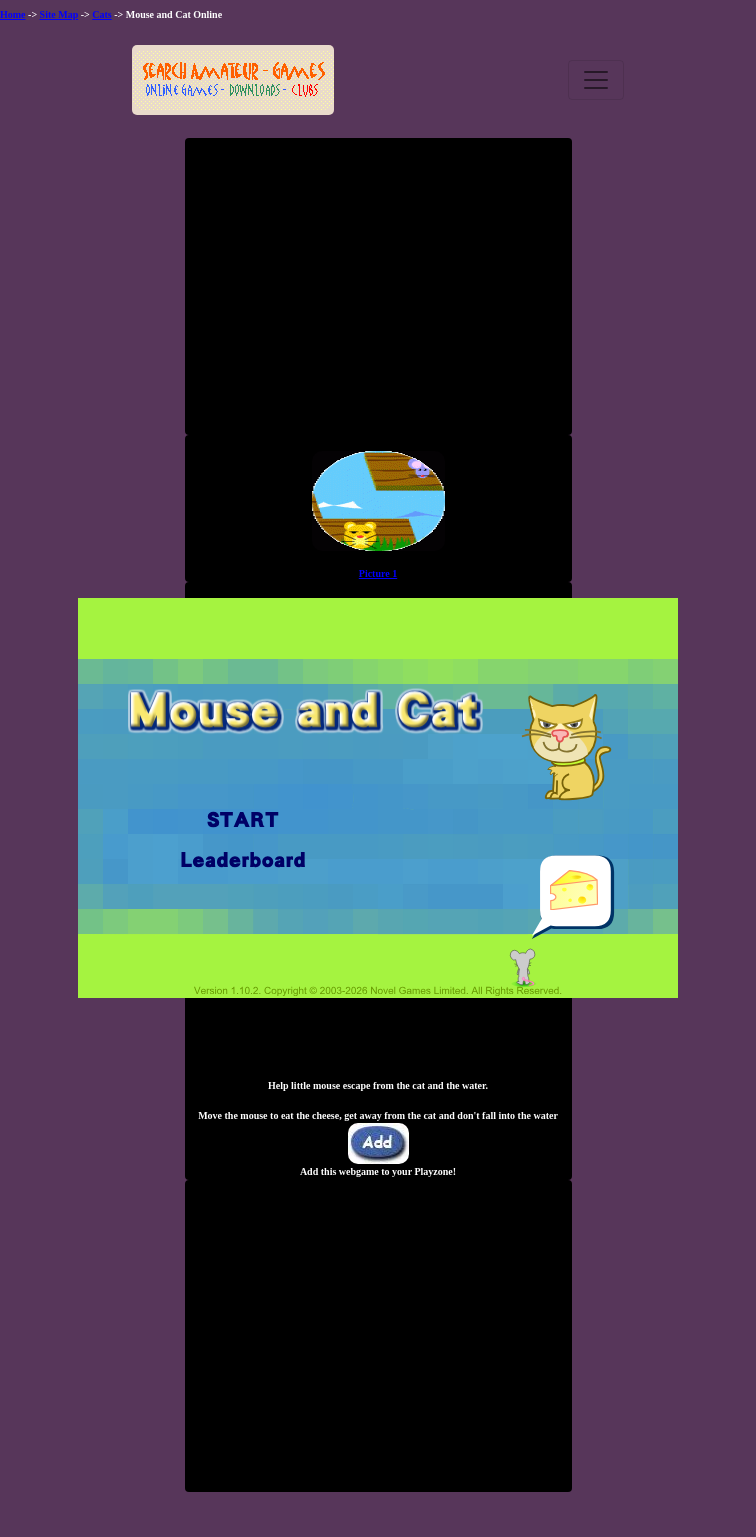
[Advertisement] (378, 294)
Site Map (59, 14)
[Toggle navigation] (596, 80)
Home (13, 14)
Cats (101, 14)
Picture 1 (378, 573)
